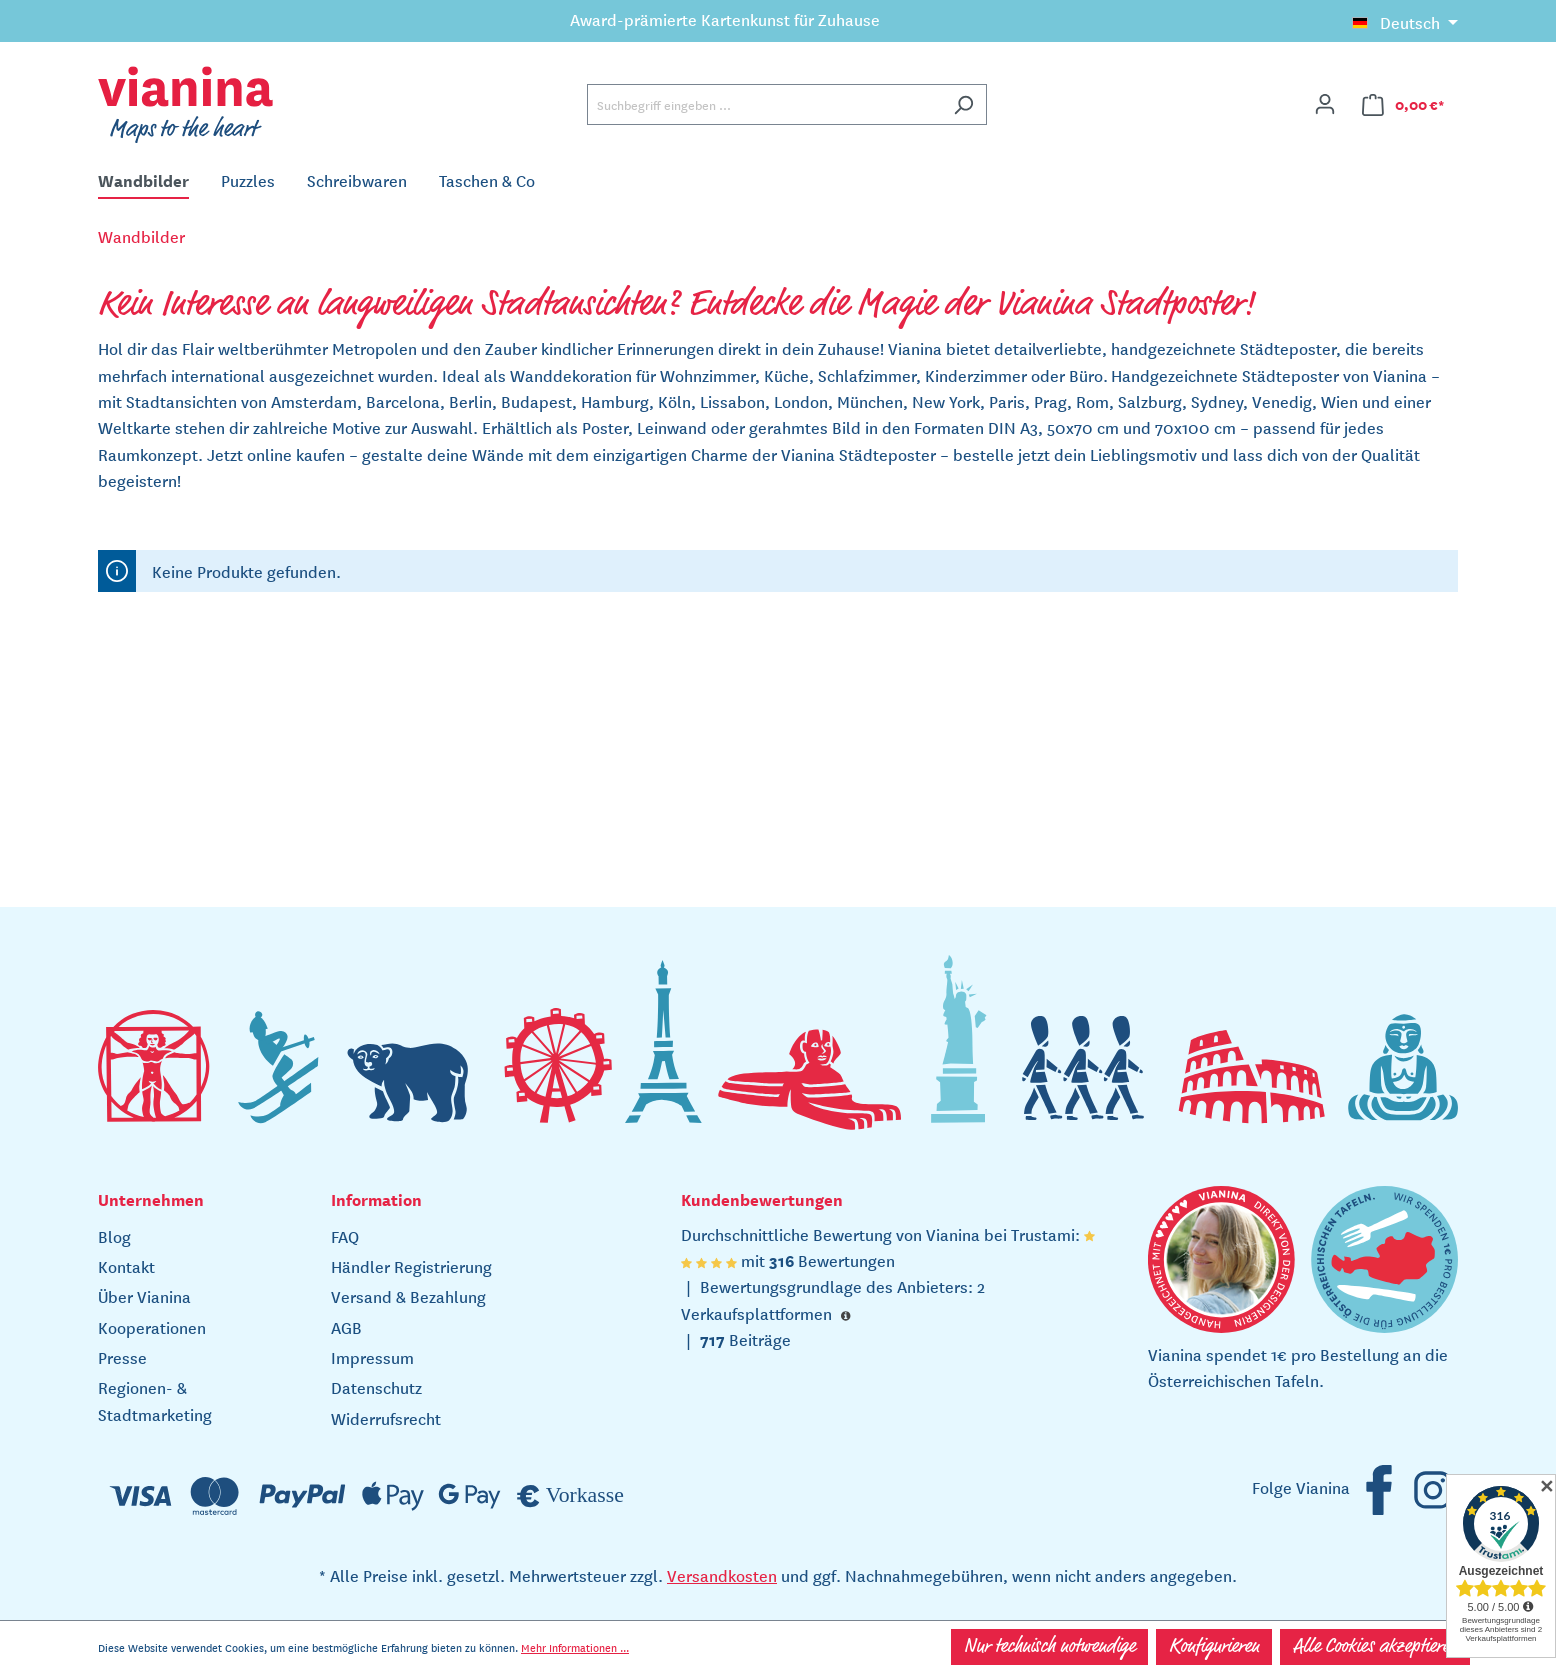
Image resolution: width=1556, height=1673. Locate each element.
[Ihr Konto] (1325, 104)
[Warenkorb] (1403, 104)
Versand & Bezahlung (408, 1296)
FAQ (345, 1236)
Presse (122, 1357)
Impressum (372, 1357)
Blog (114, 1236)
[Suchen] (963, 104)
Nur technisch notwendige (1049, 1647)
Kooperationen (152, 1327)
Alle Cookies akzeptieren (1375, 1647)
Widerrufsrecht (386, 1418)
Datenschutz (376, 1387)
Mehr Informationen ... (575, 1647)
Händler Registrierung (411, 1266)
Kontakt (126, 1266)
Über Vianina (144, 1296)
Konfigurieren (1214, 1647)
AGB (346, 1327)
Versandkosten (722, 1575)
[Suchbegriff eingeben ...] (764, 104)
